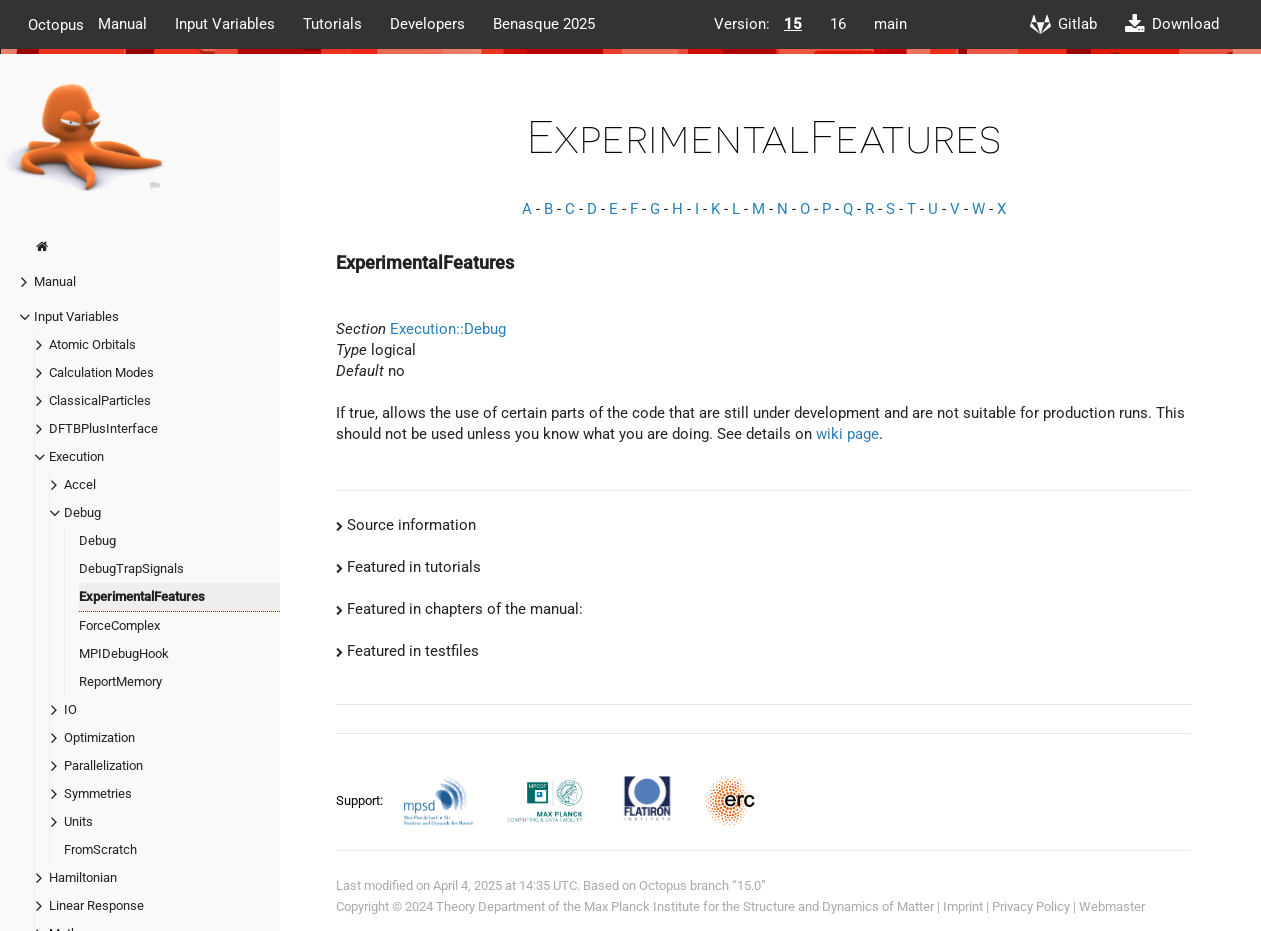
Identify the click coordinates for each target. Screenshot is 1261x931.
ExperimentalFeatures (142, 596)
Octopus (56, 24)
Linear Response (96, 905)
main (890, 24)
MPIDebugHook (124, 653)
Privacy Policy (1031, 906)
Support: (361, 800)
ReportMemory (120, 681)
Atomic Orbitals (92, 344)
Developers (427, 24)
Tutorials (332, 24)
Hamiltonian (83, 877)
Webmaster (1112, 906)
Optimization (99, 737)
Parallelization (103, 765)
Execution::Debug (448, 329)
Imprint (963, 906)
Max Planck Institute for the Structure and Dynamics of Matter (759, 906)
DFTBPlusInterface (103, 428)
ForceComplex (119, 625)
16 (838, 24)
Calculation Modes (101, 372)
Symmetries (98, 793)
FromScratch (100, 849)
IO (70, 709)
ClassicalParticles (100, 400)
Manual (122, 24)
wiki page (847, 434)
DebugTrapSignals (131, 568)
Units (78, 821)
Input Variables (225, 24)
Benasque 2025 (544, 24)
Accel (80, 484)
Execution (76, 456)
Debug (82, 512)
